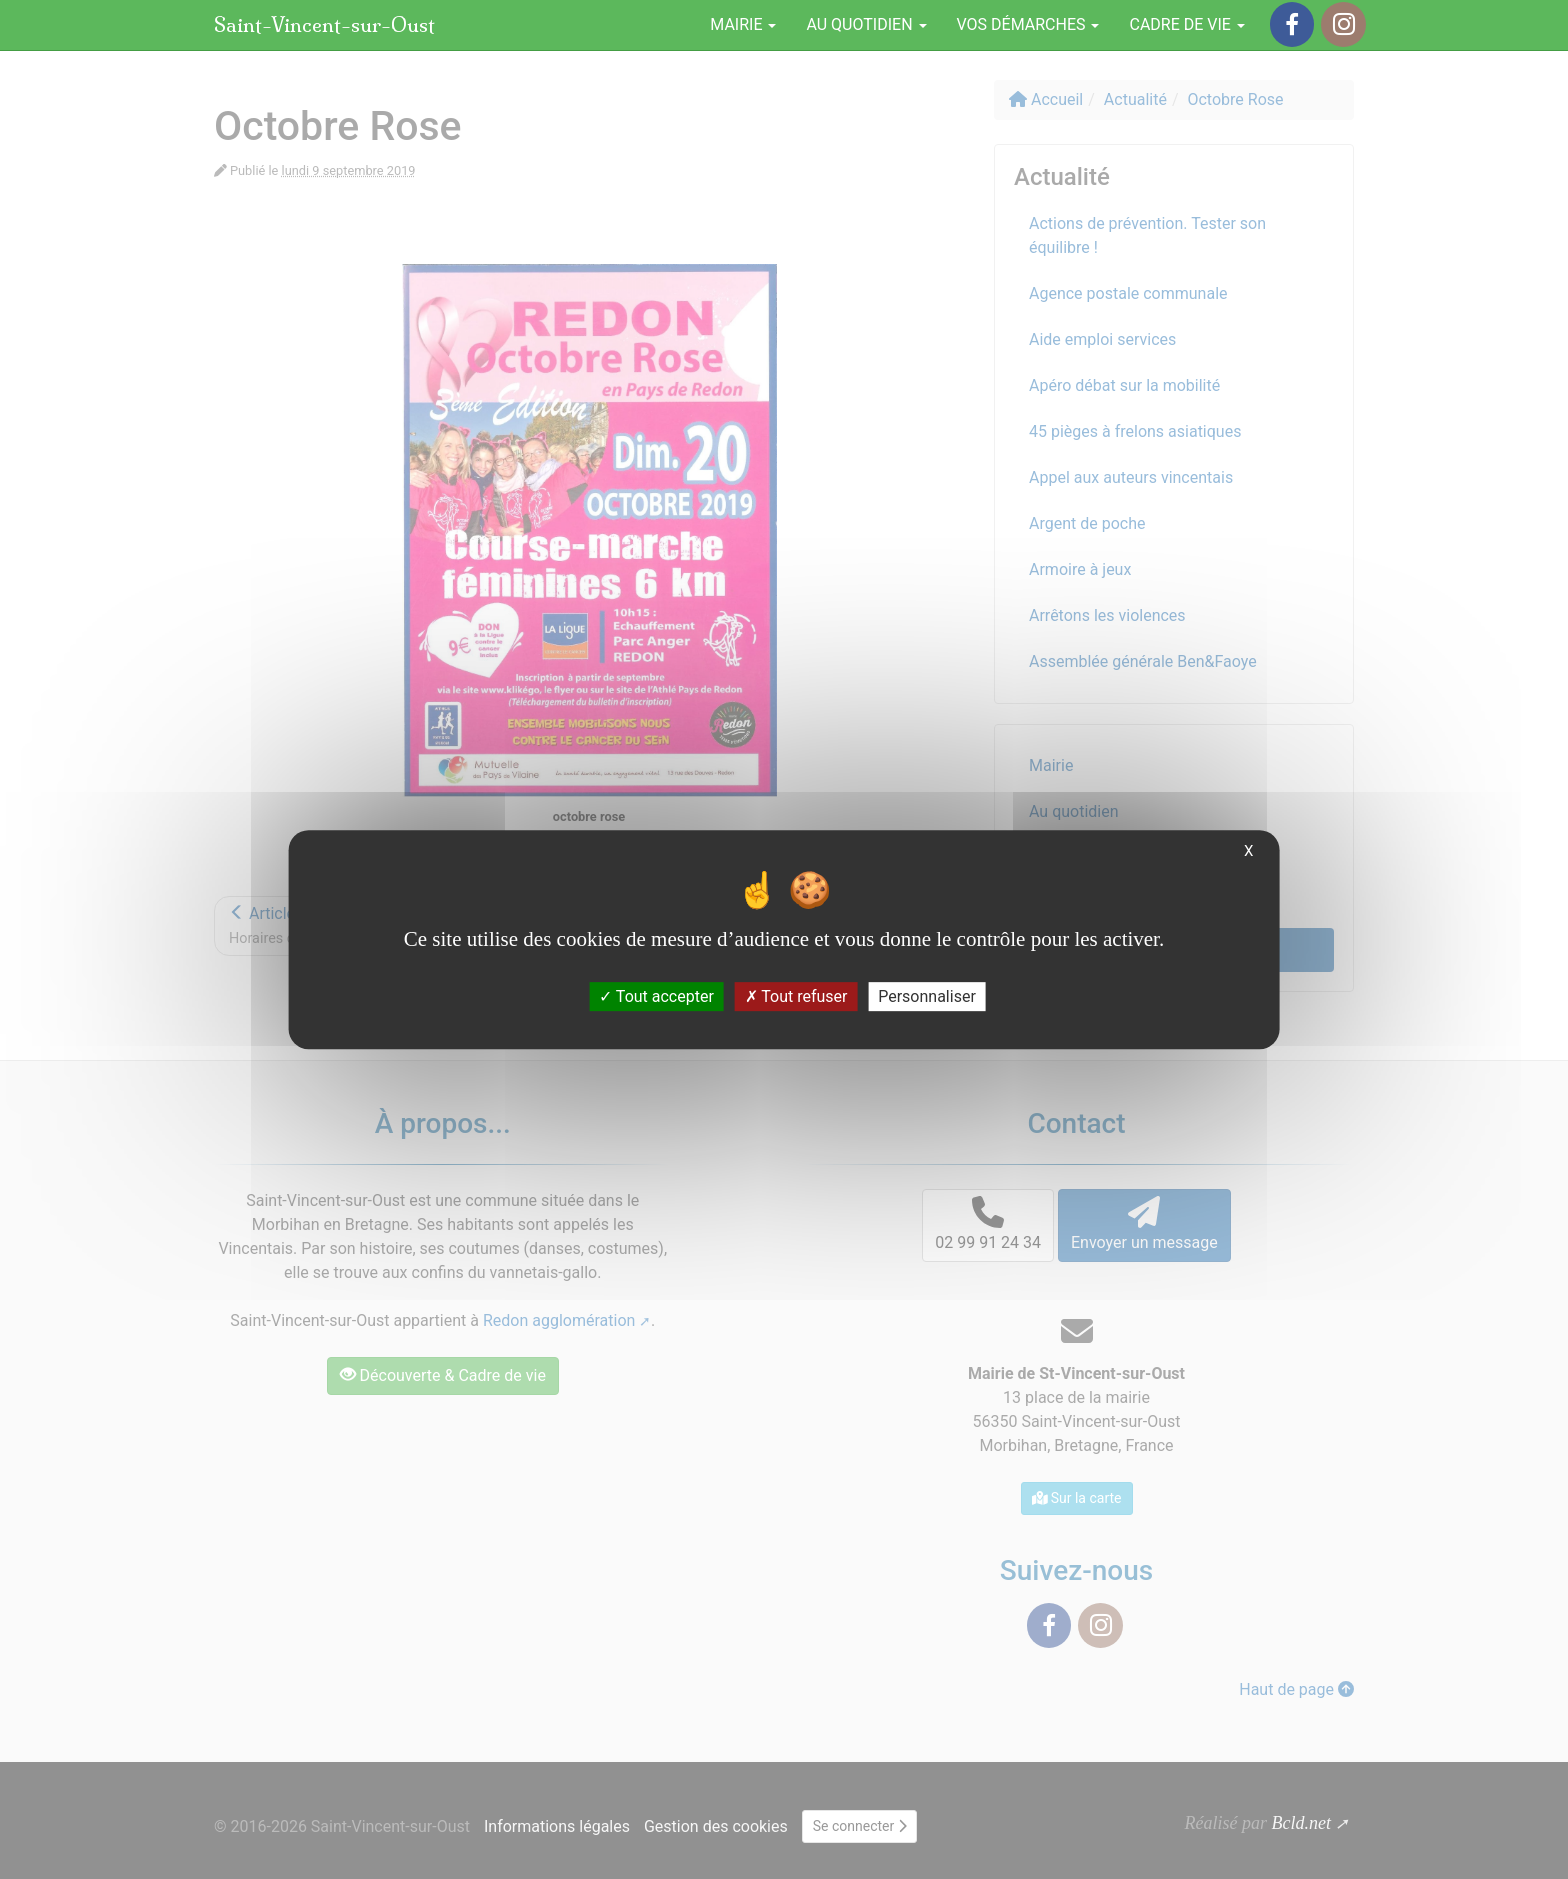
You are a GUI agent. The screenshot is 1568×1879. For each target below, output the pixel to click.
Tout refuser (796, 996)
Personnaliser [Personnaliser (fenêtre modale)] (927, 996)
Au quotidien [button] (866, 24)
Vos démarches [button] (1028, 24)
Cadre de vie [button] (1186, 24)
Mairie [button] (743, 24)
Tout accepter (656, 996)
